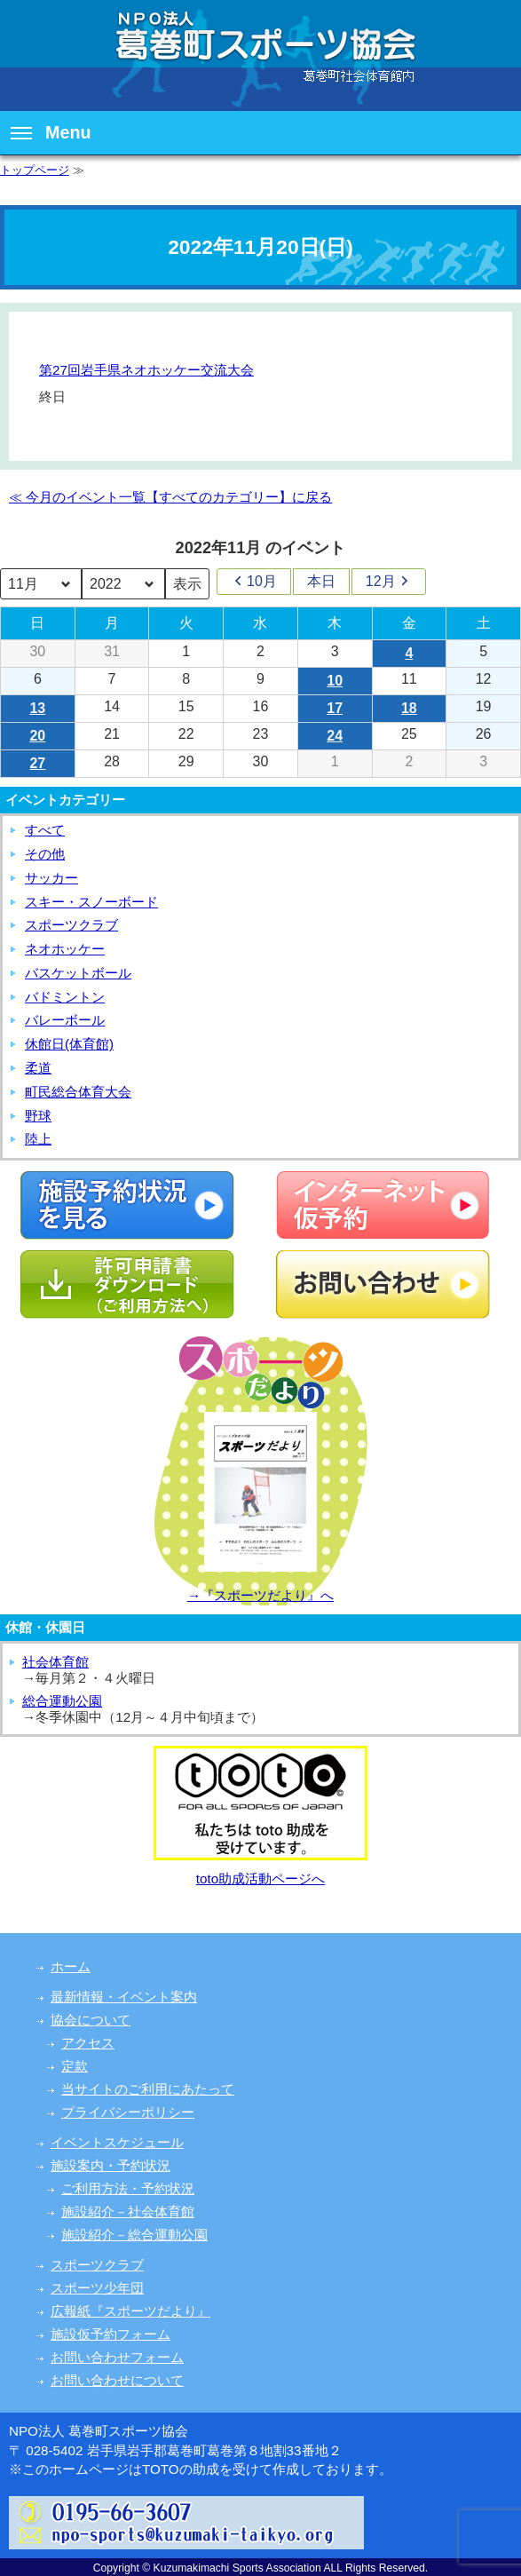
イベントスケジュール (117, 2142)
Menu (51, 132)
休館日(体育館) (69, 1043)
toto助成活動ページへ (260, 1878)
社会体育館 (55, 1661)
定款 (74, 2065)
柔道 (38, 1067)
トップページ (34, 170)
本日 (321, 581)
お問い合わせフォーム (117, 2357)
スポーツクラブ (71, 924)
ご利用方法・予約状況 (127, 2188)
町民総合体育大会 (78, 1091)
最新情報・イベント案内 (124, 1996)
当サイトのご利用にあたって (147, 2088)
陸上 (38, 1138)
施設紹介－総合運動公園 (134, 2234)
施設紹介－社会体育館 (127, 2211)
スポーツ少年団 (97, 2287)
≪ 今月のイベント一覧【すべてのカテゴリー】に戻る (170, 496)
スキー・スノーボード (91, 901)
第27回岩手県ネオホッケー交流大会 (146, 369)
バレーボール (65, 1019)
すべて (45, 829)
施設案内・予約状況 (110, 2165)
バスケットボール (78, 972)
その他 (45, 853)
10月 (254, 581)
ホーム (71, 1966)
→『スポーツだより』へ (260, 1595)
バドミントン (65, 996)
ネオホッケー (65, 948)
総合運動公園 (62, 1700)
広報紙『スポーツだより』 (130, 2310)
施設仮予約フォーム (110, 2334)
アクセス (87, 2042)
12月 (389, 581)
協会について (90, 2019)
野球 (38, 1115)
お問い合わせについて (117, 2380)
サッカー (51, 877)
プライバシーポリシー (127, 2112)
